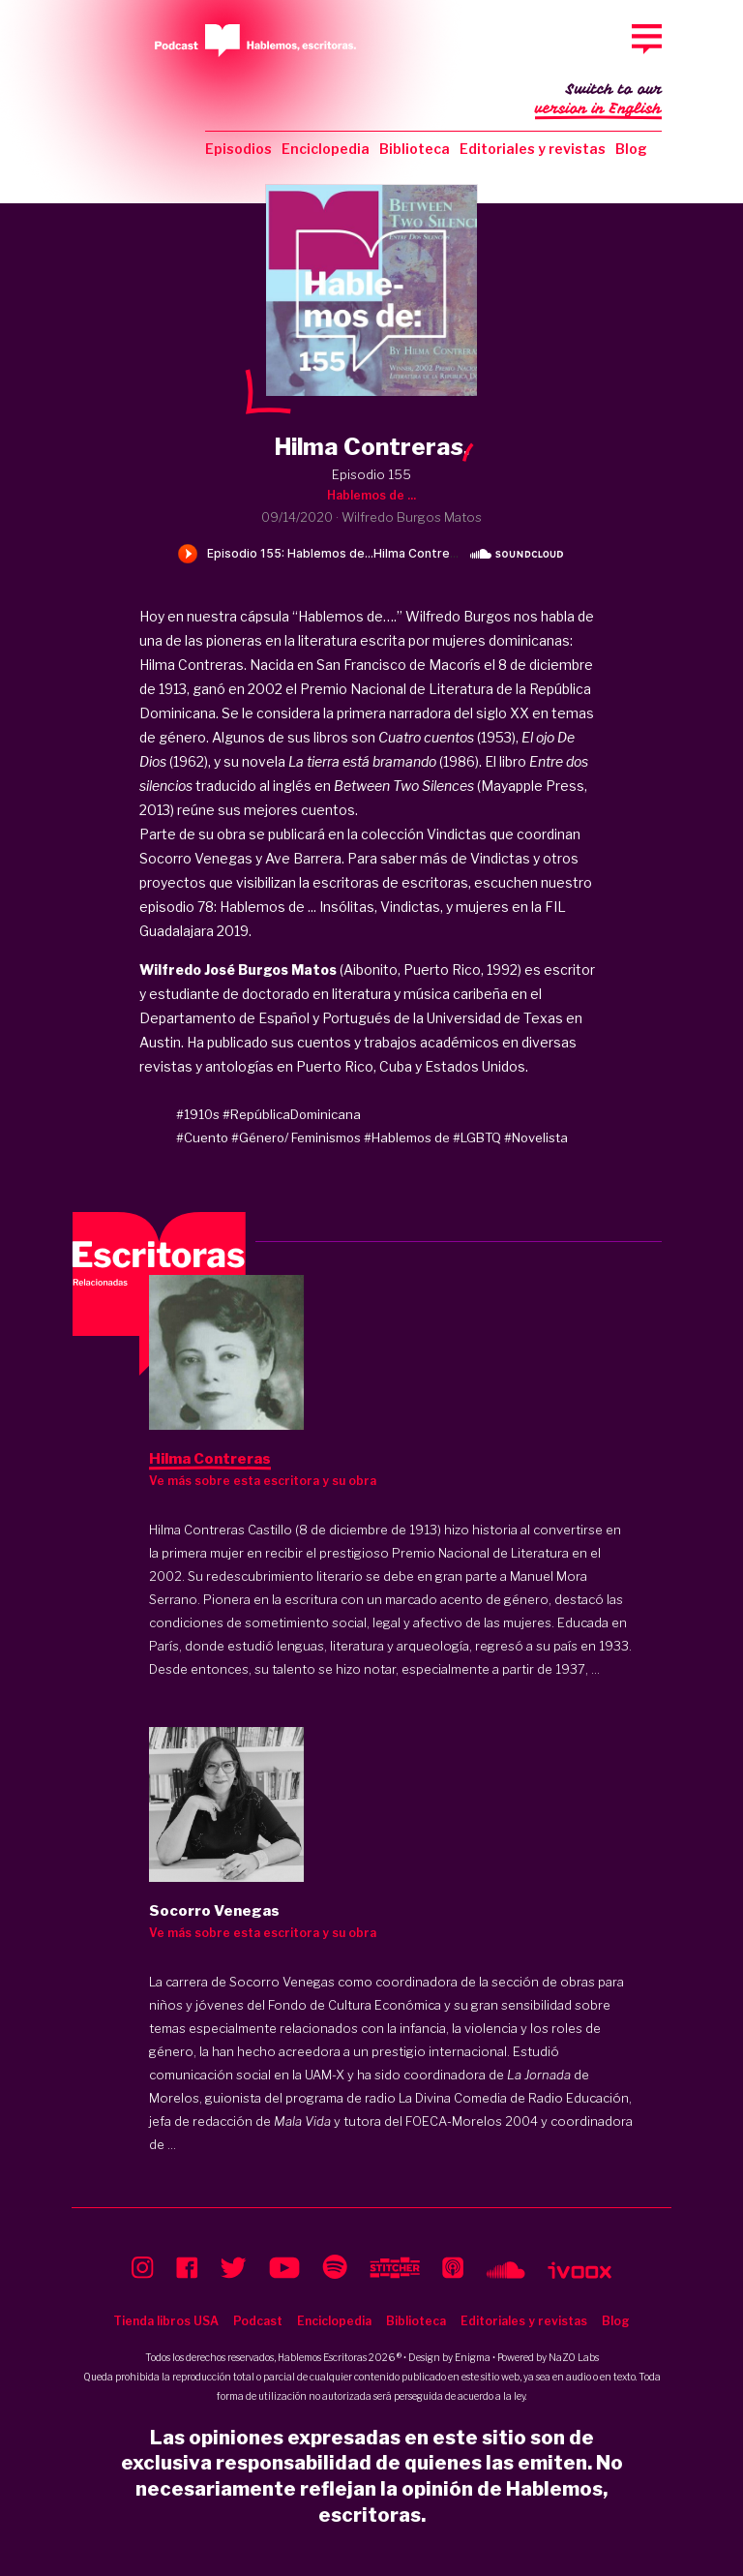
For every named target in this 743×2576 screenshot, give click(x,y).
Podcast (257, 2321)
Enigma (472, 2357)
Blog (631, 148)
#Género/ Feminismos (296, 1137)
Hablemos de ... (371, 495)
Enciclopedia (326, 148)
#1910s (198, 1114)
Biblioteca (414, 148)
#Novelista (536, 1137)
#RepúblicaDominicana (292, 1114)
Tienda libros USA (166, 2321)
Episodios (238, 148)
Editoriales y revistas (533, 148)
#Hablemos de (407, 1137)
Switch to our (598, 100)
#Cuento (202, 1137)
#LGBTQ (477, 1137)
